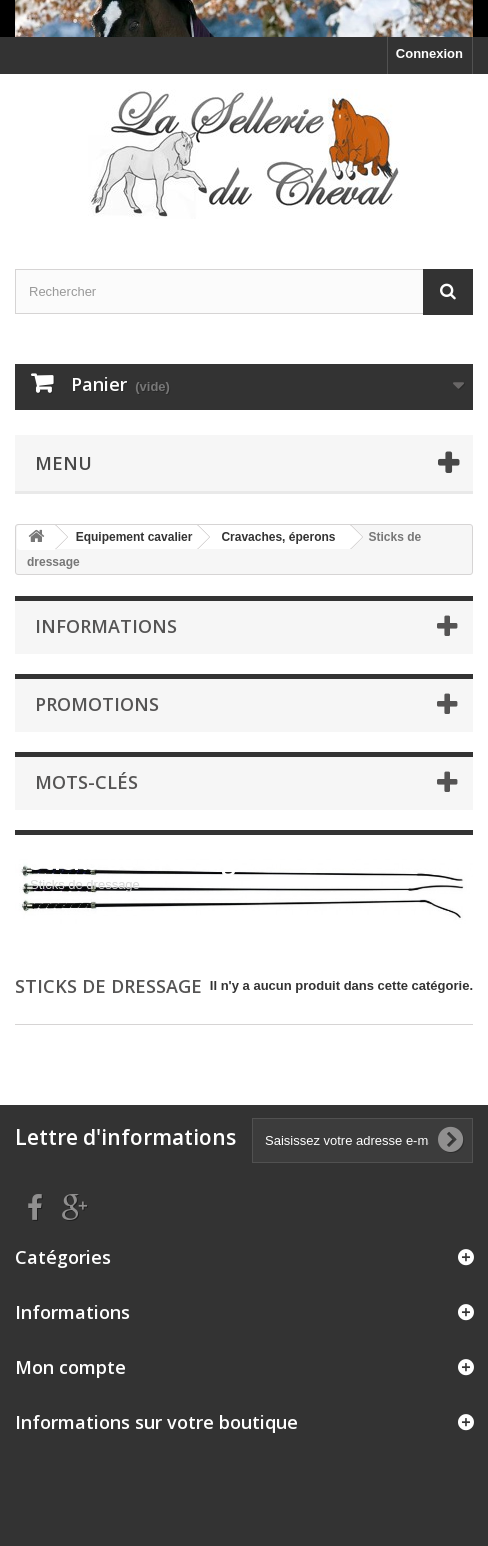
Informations (106, 626)
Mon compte (70, 1367)
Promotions (97, 704)
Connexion (429, 53)
